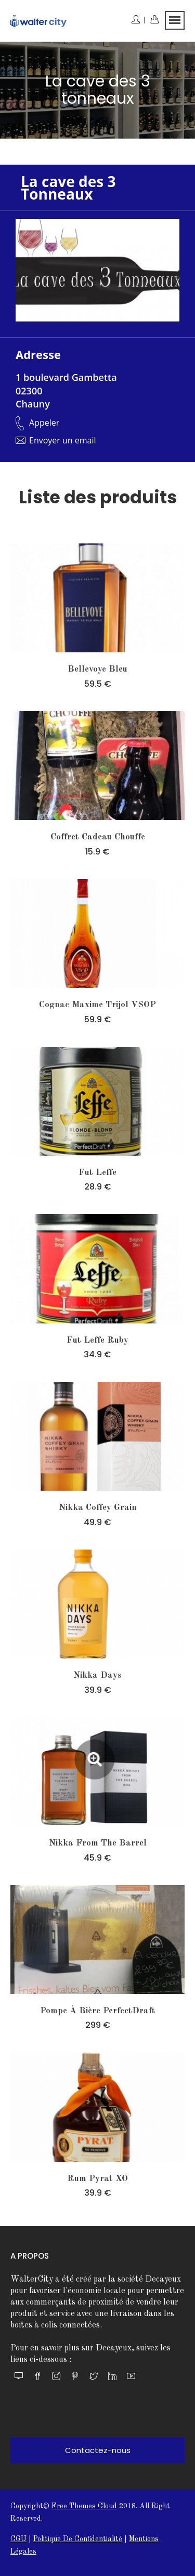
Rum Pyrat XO (97, 2178)
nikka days (97, 1675)
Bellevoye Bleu (97, 669)
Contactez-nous (98, 2450)
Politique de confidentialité (77, 2539)
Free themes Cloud (84, 2506)
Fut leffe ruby (97, 1340)
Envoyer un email (62, 440)
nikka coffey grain (98, 1507)
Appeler (44, 422)
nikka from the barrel (98, 1843)
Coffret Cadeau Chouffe (97, 837)
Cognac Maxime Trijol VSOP (97, 1004)
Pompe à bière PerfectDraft (97, 2011)
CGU (18, 2539)
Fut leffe (97, 1172)
